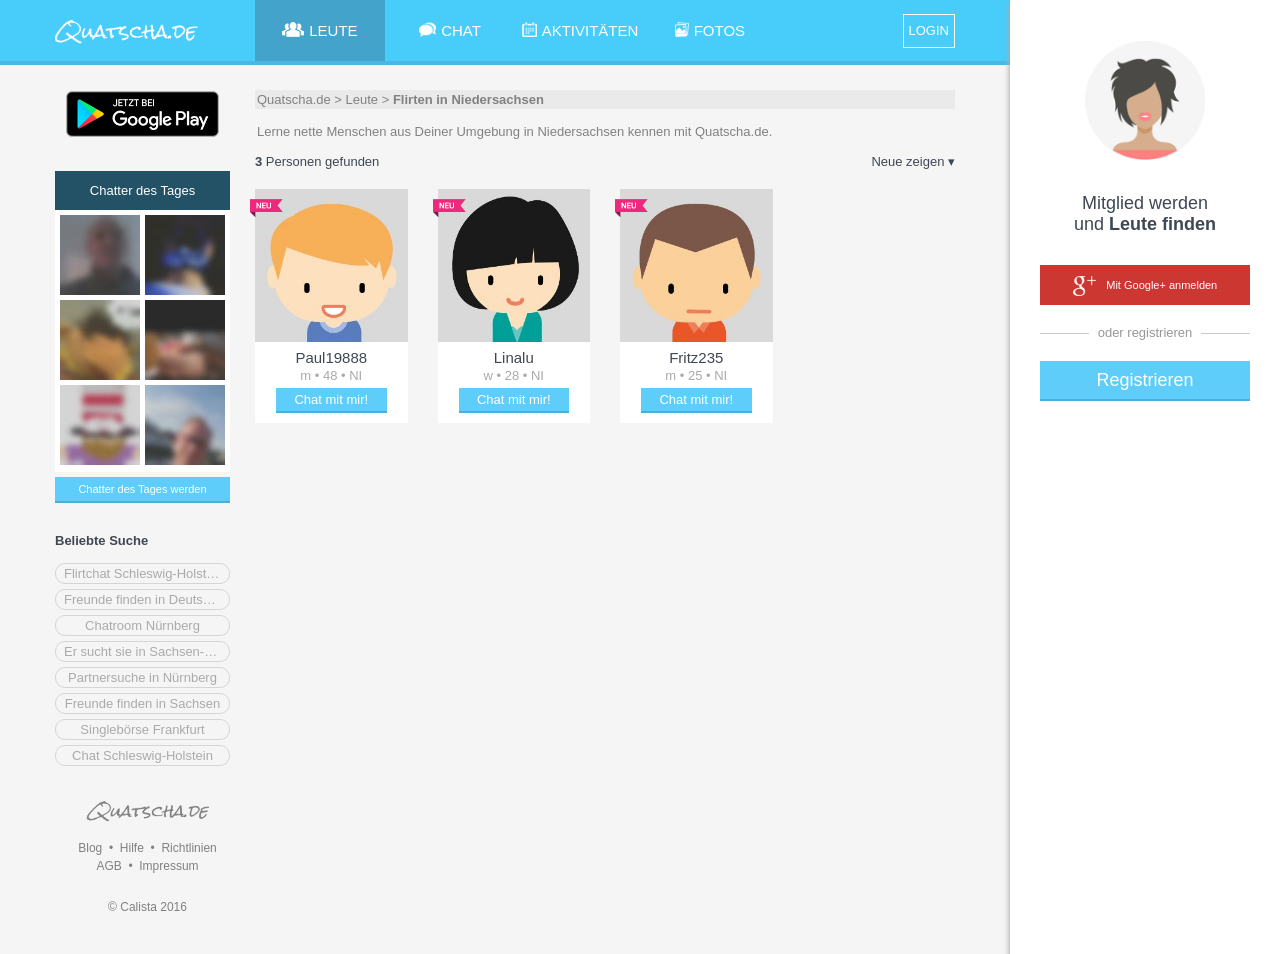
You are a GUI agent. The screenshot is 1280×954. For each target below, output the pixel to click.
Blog (90, 848)
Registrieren (1144, 380)
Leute (362, 99)
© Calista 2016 (147, 907)
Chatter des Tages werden (142, 489)
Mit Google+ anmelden (1145, 286)
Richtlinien (188, 848)
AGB (108, 866)
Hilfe (132, 848)
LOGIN (929, 30)
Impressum (168, 866)
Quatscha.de (294, 99)
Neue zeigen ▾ (913, 161)
